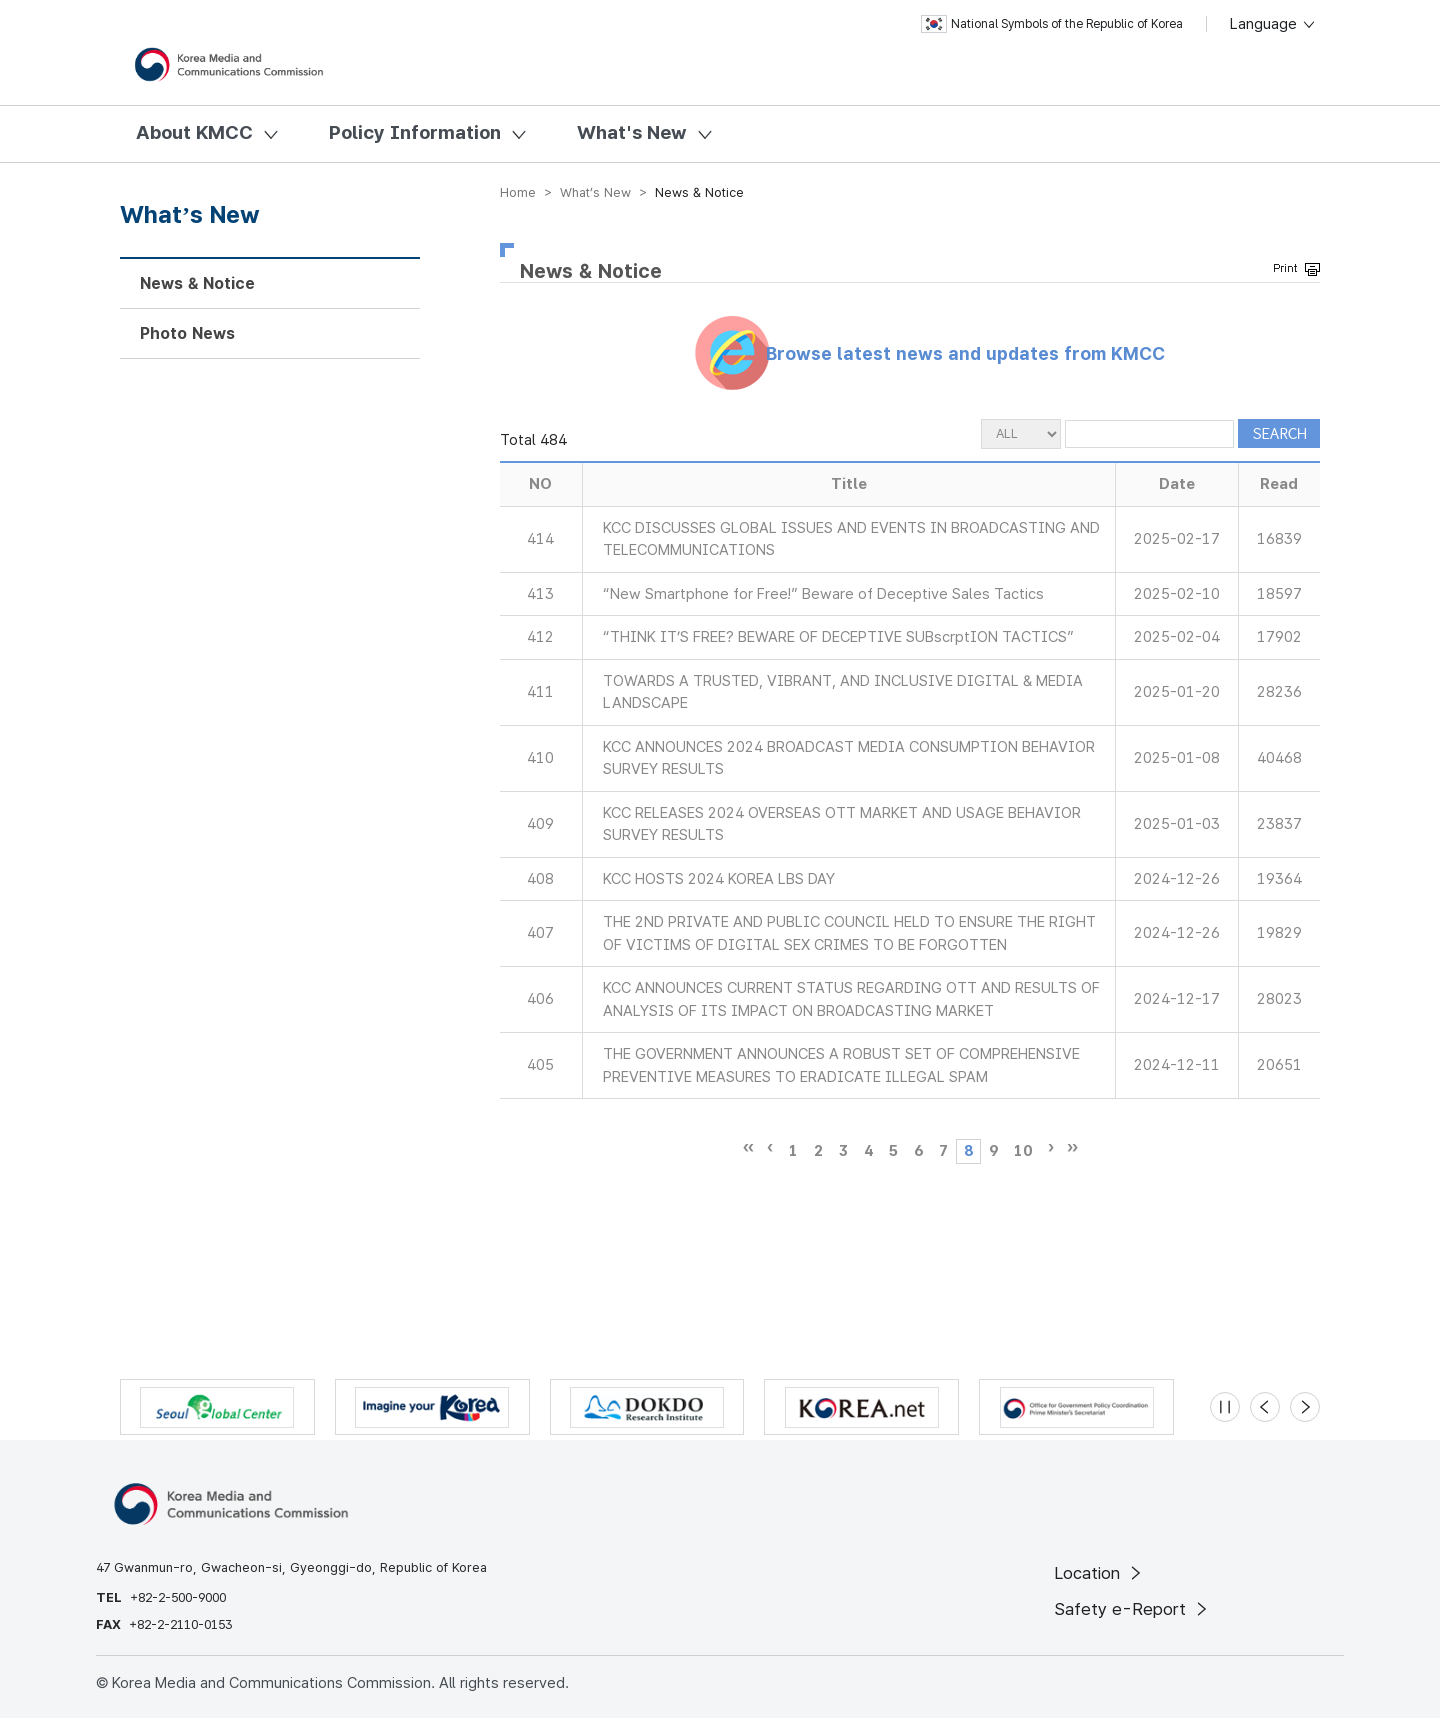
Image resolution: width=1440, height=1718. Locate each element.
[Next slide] (1305, 1407)
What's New (632, 132)
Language (1273, 24)
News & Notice (197, 283)
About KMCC (194, 132)
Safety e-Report (1132, 1609)
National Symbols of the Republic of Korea (1052, 24)
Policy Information (415, 132)
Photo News (187, 333)
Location (1099, 1573)
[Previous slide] (1265, 1407)
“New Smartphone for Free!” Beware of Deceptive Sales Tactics (823, 594)
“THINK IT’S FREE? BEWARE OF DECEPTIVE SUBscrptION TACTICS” (838, 637)
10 (1023, 1151)
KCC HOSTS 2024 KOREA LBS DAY (719, 879)
